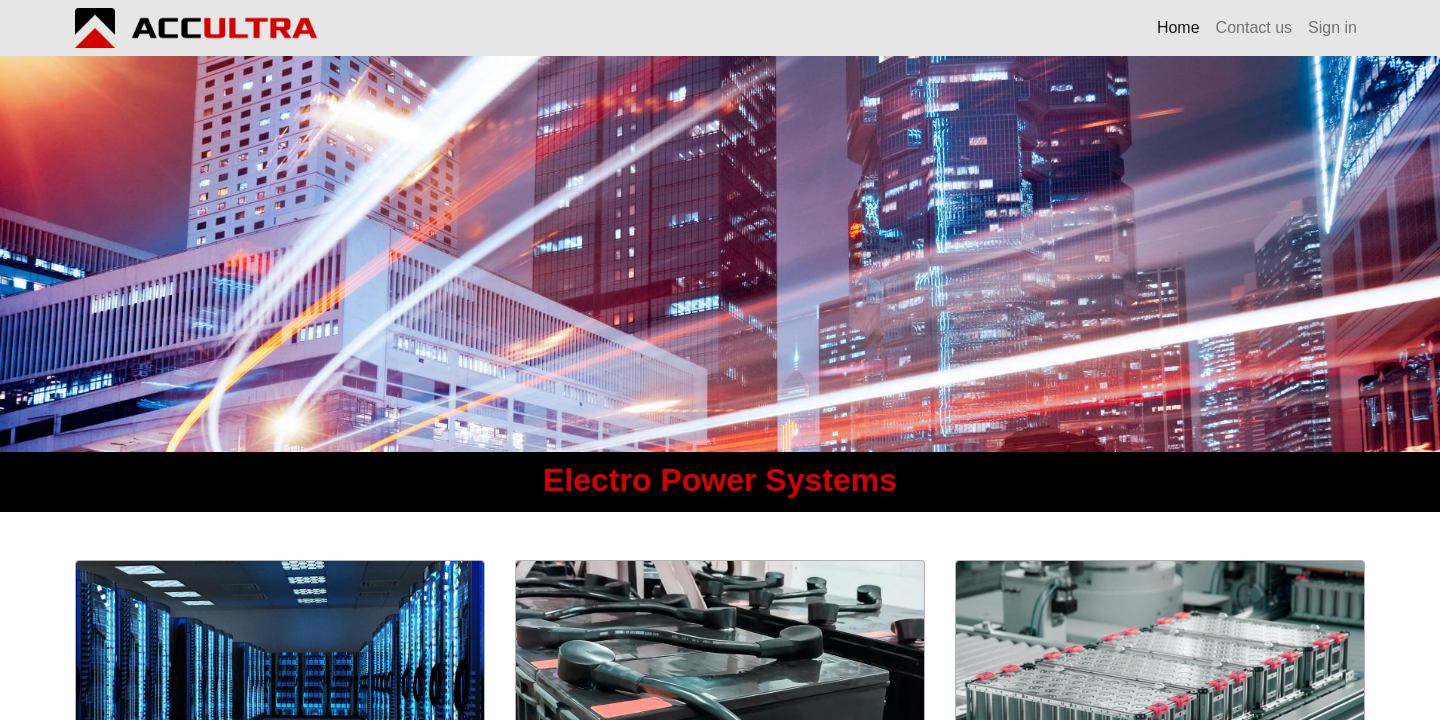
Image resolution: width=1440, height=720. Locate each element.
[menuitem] (1178, 28)
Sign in (1332, 27)
